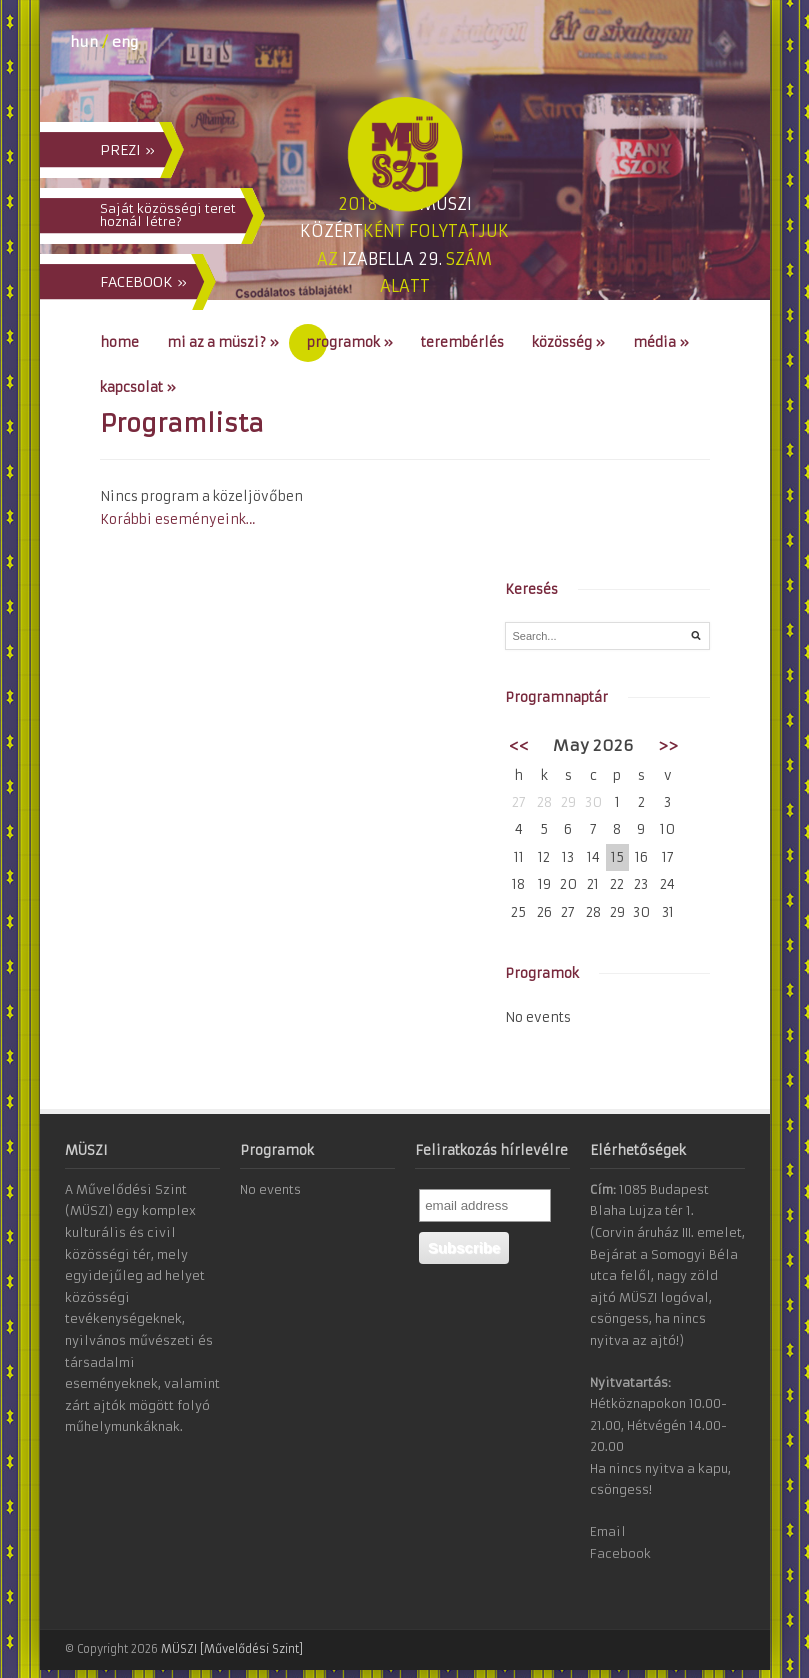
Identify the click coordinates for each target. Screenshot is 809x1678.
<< (519, 745)
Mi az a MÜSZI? (223, 342)
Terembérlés (462, 342)
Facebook (620, 1553)
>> (668, 745)
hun (84, 42)
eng (125, 42)
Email (608, 1531)
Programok (350, 342)
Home (119, 342)
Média (661, 342)
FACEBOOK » (143, 282)
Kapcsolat (138, 387)
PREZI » (127, 150)
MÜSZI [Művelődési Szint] (232, 1649)
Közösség (568, 342)
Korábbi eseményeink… (177, 519)
